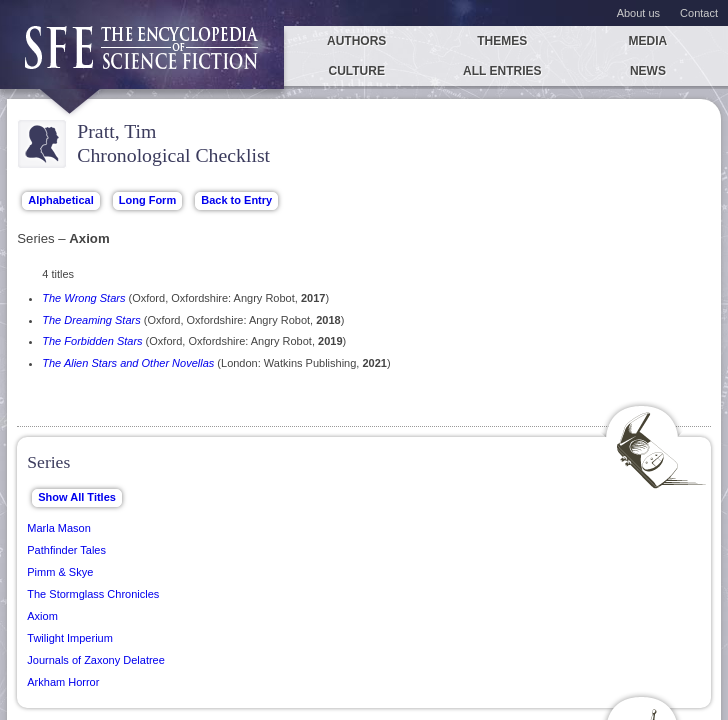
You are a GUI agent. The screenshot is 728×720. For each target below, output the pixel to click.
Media (648, 41)
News (648, 71)
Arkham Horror (63, 682)
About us (638, 13)
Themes (502, 41)
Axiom (42, 616)
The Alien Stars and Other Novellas (128, 363)
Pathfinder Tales (66, 550)
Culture (356, 71)
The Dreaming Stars (91, 320)
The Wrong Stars (83, 298)
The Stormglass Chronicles (93, 594)
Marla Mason (59, 528)
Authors (356, 41)
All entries (502, 71)
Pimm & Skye (60, 572)
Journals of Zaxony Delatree (96, 660)
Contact (699, 13)
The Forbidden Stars (92, 341)
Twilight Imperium (70, 638)
